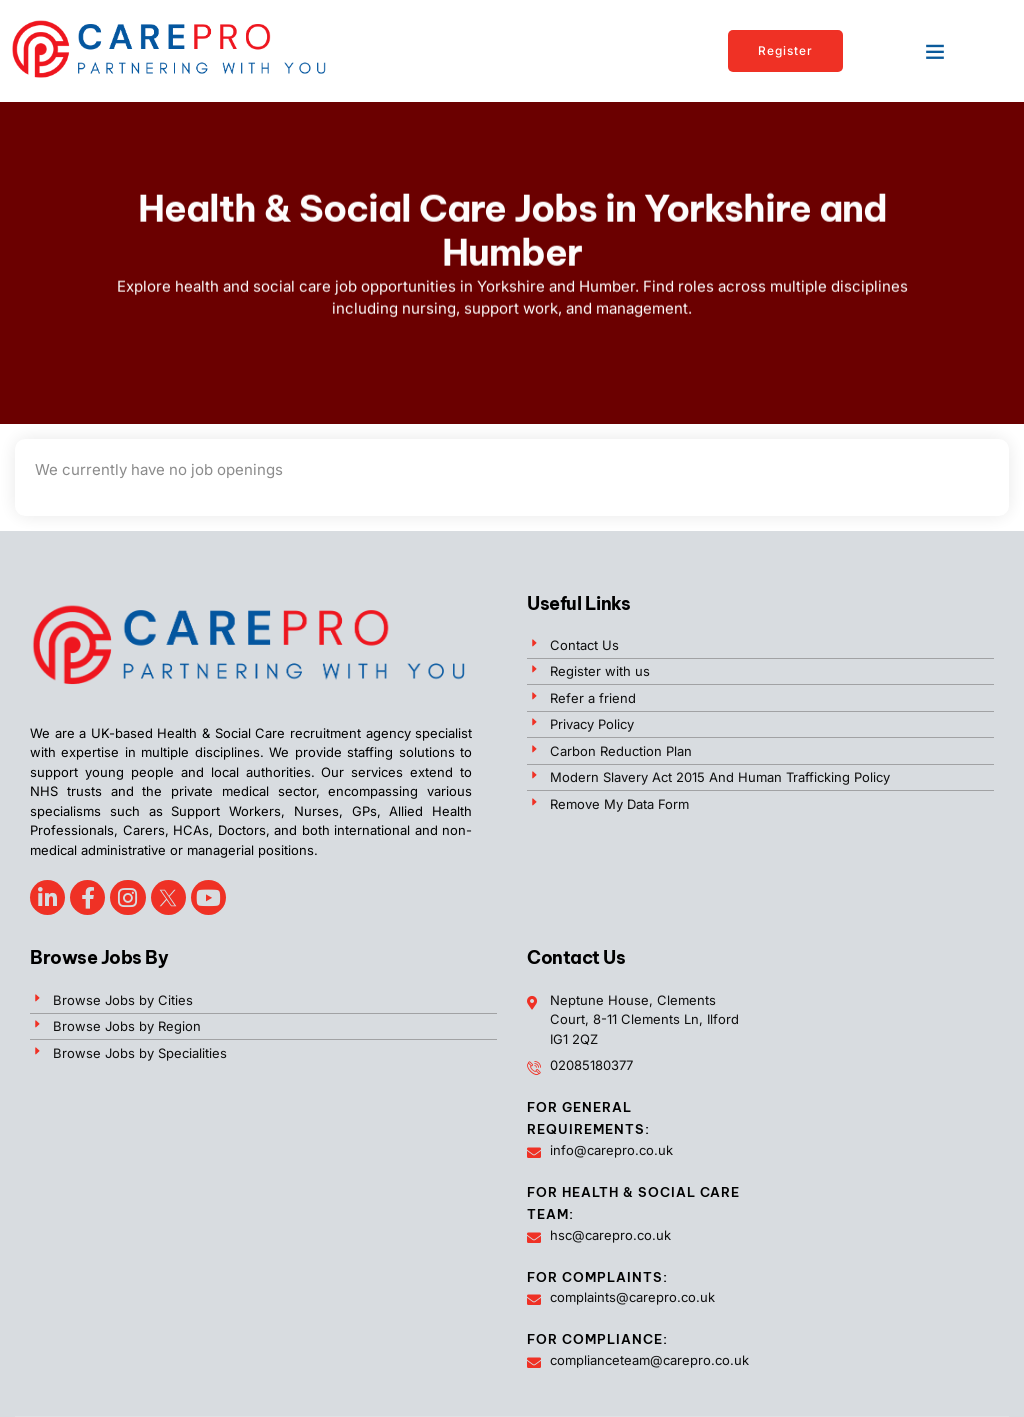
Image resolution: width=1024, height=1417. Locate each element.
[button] (935, 51)
